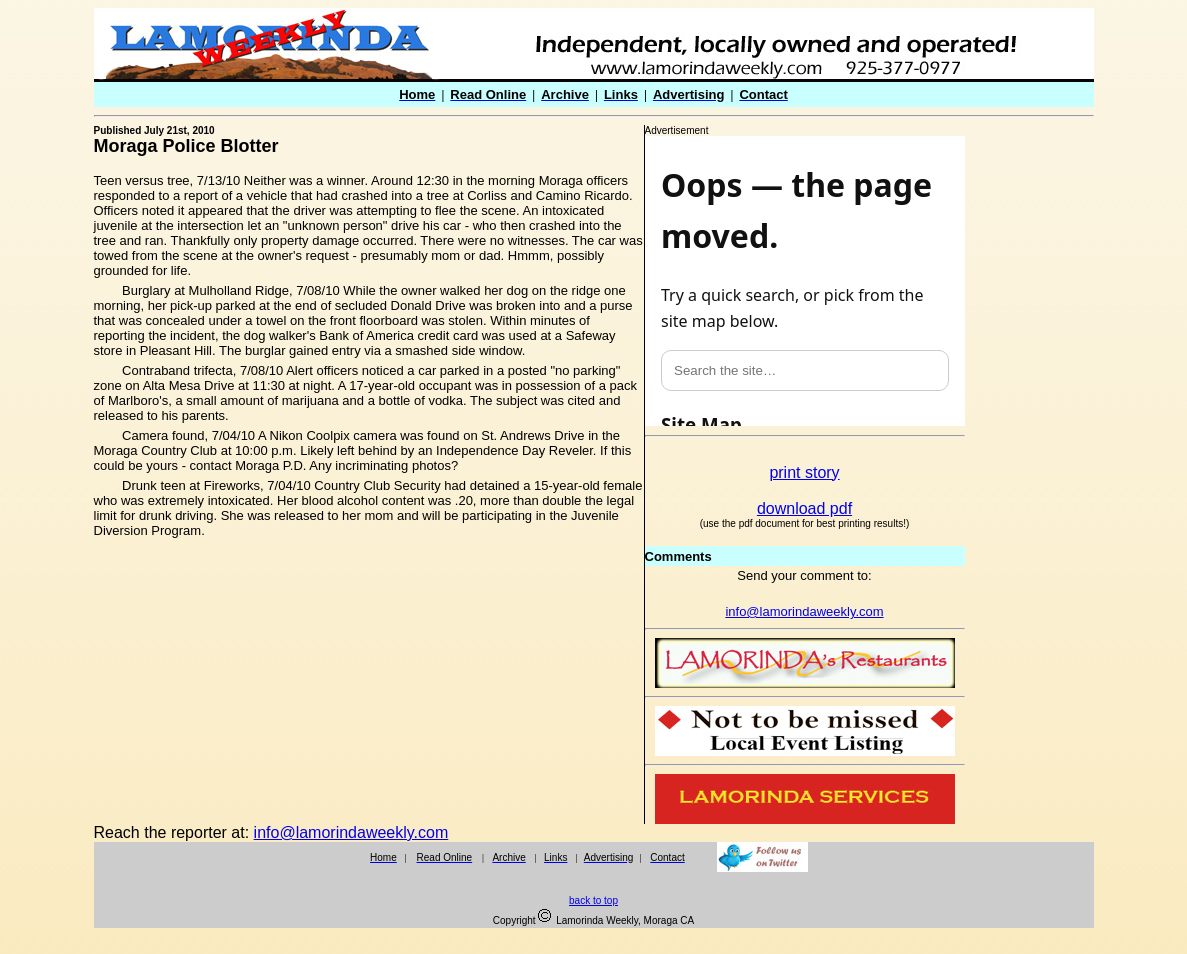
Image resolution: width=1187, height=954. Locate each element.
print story (804, 472)
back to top (593, 900)
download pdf (804, 508)
